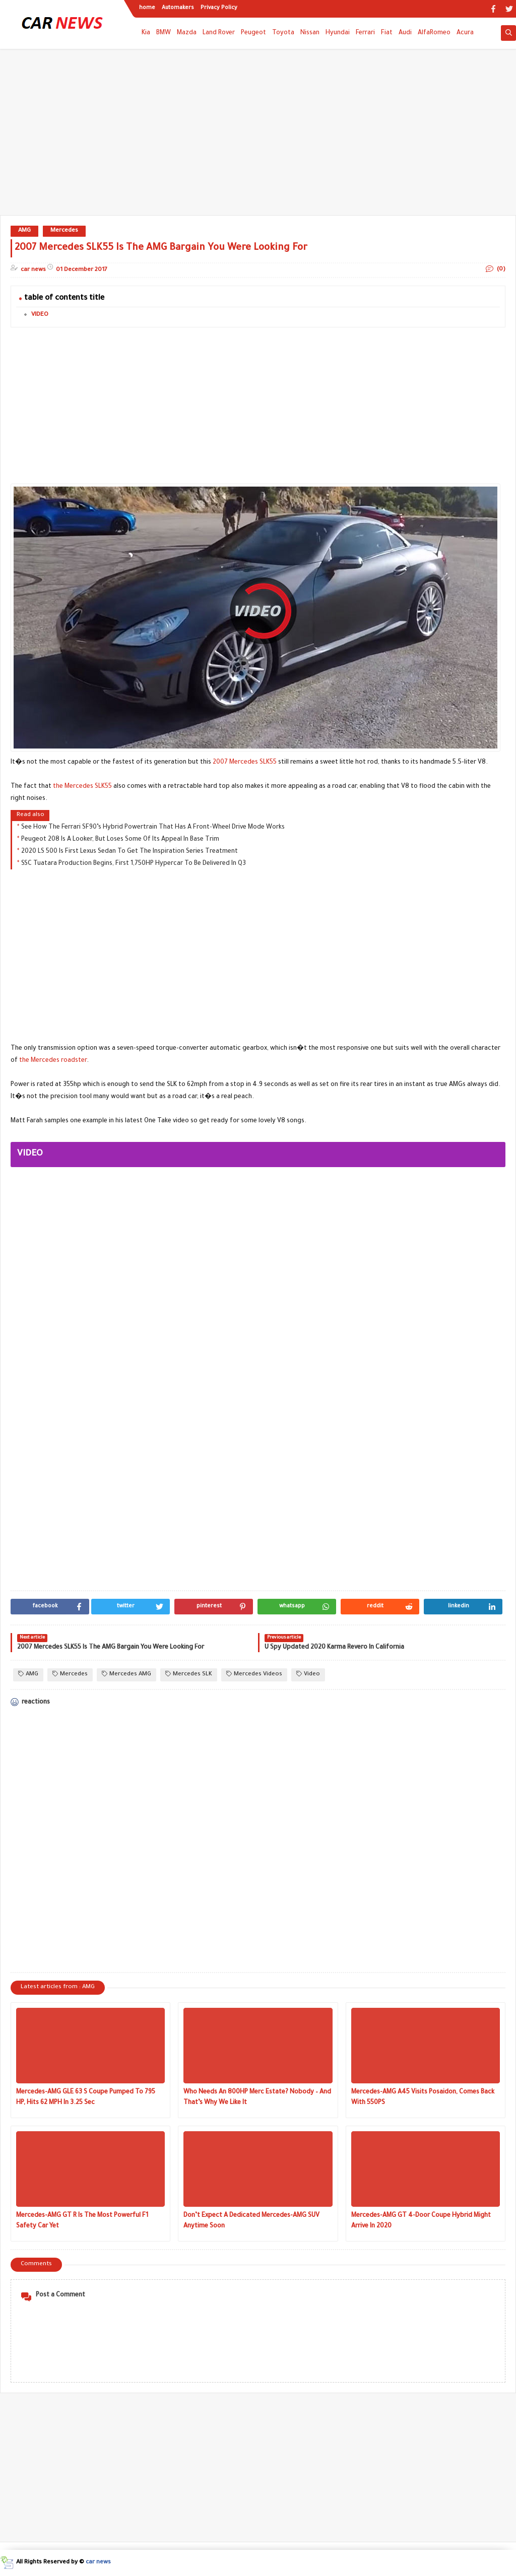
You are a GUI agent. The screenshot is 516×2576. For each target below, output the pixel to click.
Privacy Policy (219, 8)
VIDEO (39, 315)
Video (308, 1674)
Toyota (283, 33)
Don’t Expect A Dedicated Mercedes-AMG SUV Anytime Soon (251, 2221)
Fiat (387, 33)
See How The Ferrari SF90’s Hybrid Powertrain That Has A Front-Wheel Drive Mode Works (153, 827)
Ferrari (365, 33)
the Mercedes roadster (53, 1060)
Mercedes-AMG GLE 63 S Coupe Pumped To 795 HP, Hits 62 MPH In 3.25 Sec (85, 2098)
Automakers (178, 8)
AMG (24, 231)
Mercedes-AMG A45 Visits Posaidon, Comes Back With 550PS (422, 2098)
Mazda (187, 33)
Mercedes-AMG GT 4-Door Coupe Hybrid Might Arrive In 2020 (421, 2221)
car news (98, 2562)
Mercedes (64, 231)
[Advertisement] (258, 137)
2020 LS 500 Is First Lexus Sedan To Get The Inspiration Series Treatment (129, 851)
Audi (405, 33)
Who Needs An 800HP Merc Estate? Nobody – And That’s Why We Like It (257, 2098)
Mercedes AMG (126, 1674)
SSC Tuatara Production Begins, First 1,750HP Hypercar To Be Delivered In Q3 (133, 863)
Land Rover (219, 33)
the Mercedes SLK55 (82, 786)
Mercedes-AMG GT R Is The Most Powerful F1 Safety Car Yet (82, 2221)
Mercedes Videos (254, 1674)
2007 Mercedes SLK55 (245, 762)
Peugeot (253, 33)
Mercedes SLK (188, 1674)
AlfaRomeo (434, 33)
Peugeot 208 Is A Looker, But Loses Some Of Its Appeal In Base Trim (120, 839)
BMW (163, 33)
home (147, 8)
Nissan (309, 33)
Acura (465, 33)
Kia (146, 33)
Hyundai (338, 33)
